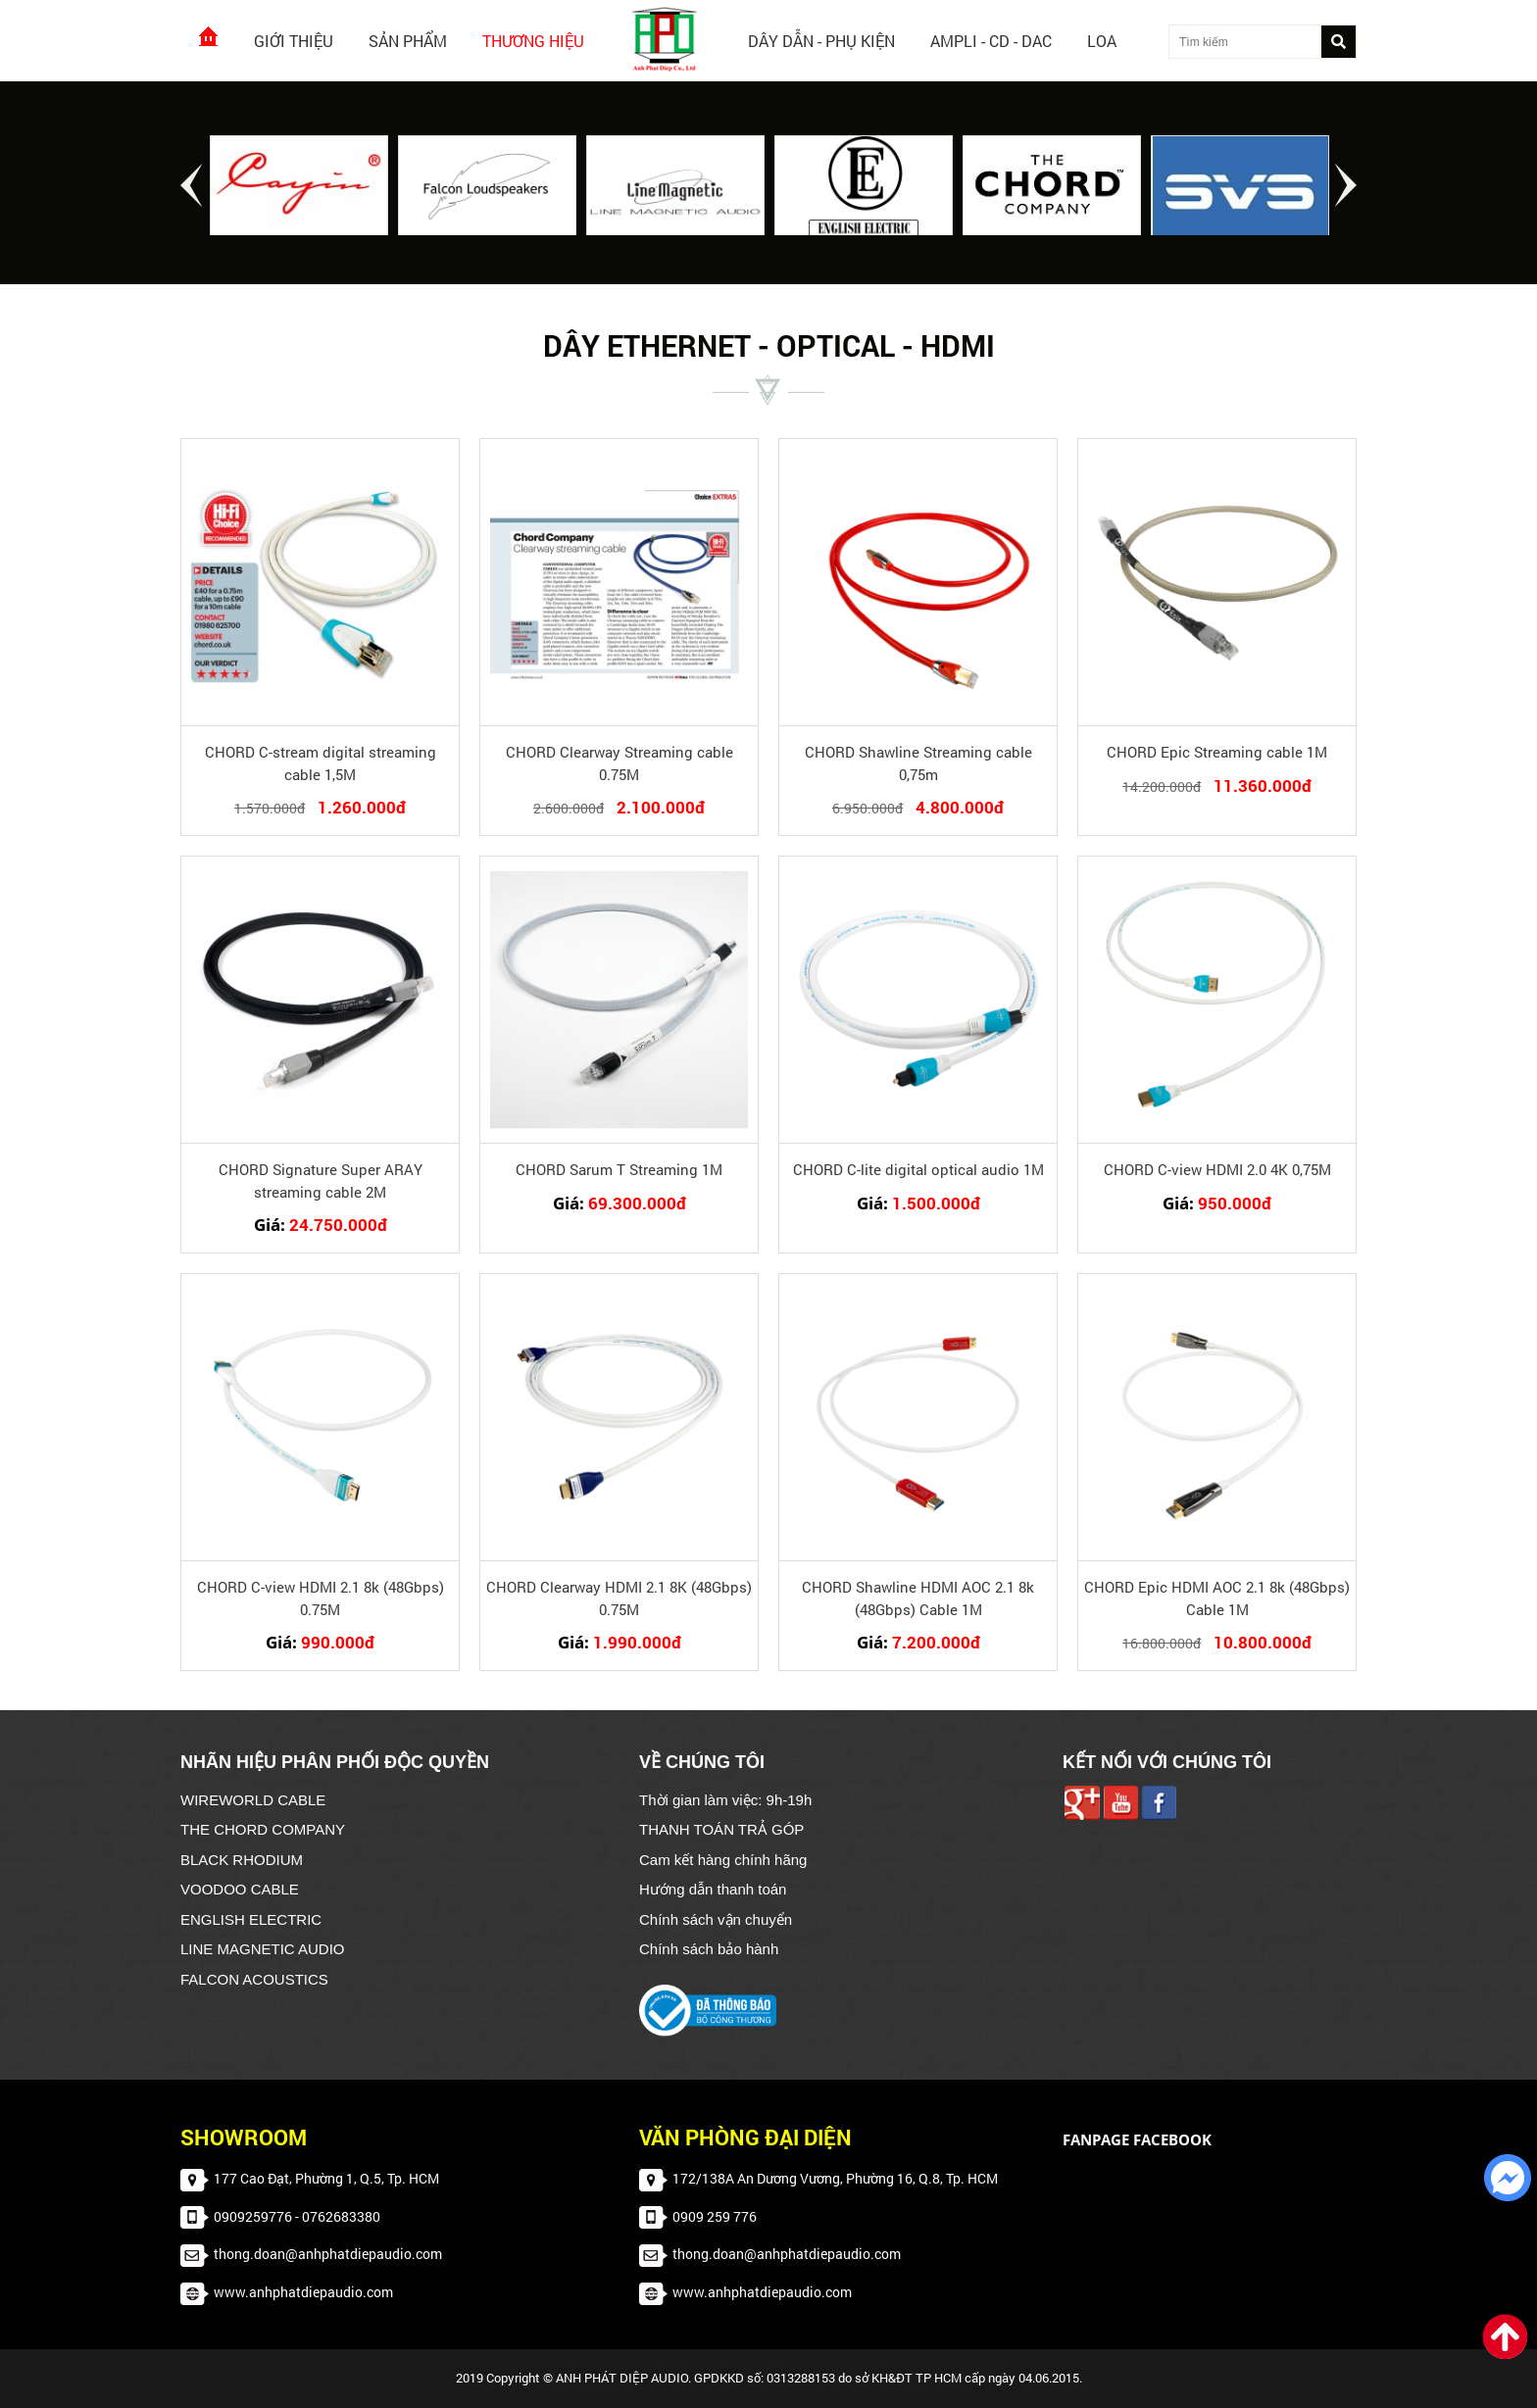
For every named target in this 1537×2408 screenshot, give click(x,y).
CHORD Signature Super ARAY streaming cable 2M (320, 1180)
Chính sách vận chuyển (715, 1919)
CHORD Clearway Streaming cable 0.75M (619, 763)
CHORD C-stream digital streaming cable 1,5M (320, 763)
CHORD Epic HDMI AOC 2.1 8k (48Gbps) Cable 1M (1217, 1598)
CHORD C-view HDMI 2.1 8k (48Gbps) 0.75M (320, 1598)
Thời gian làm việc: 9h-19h (725, 1800)
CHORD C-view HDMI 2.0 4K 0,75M (1217, 1169)
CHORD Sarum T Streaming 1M (619, 1169)
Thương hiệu (533, 40)
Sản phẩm (408, 40)
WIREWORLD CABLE (252, 1800)
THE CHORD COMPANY (262, 1829)
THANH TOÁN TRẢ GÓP (721, 1829)
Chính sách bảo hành (708, 1949)
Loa (1101, 40)
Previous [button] (191, 185)
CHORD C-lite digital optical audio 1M (918, 1169)
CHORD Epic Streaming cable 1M (1217, 752)
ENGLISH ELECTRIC (251, 1919)
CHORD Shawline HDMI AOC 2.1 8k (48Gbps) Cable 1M (918, 1598)
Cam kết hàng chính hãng (723, 1859)
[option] (299, 187)
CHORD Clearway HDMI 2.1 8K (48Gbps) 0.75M (619, 1598)
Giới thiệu (293, 40)
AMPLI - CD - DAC (991, 40)
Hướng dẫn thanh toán (712, 1889)
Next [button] (1346, 185)
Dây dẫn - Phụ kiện (821, 40)
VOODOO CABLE (239, 1889)
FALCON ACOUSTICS (254, 1979)
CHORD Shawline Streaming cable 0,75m (918, 763)
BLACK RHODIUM (241, 1859)
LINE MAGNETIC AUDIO (262, 1949)
